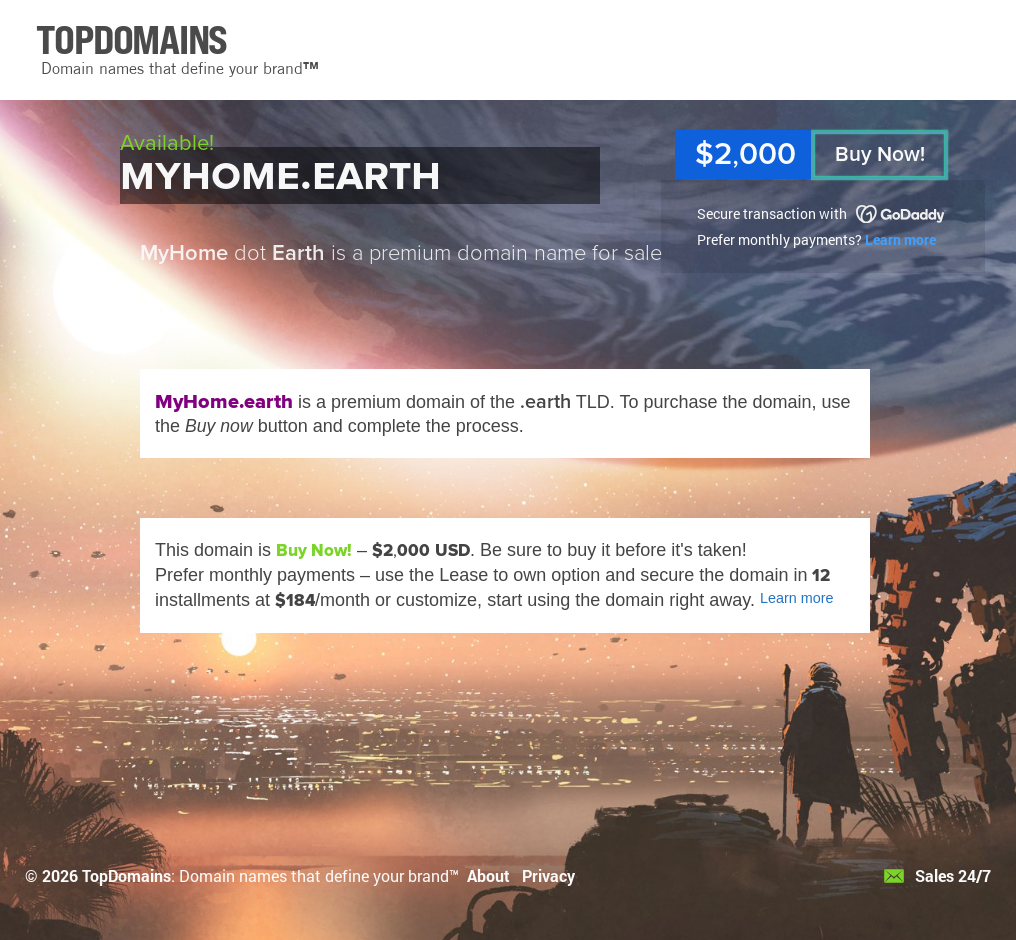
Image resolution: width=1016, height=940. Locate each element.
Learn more (900, 239)
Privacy (548, 875)
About (488, 875)
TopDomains (126, 875)
